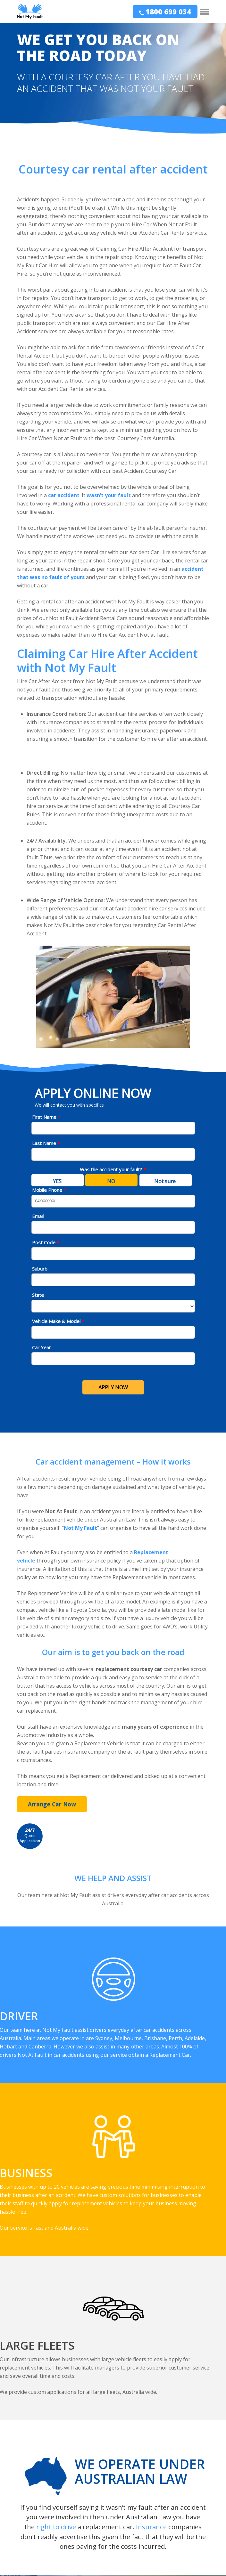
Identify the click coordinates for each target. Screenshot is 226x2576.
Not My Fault (80, 1527)
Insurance (151, 2526)
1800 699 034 (168, 11)
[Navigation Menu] (204, 11)
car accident (64, 495)
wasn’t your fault (109, 495)
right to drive (56, 2526)
